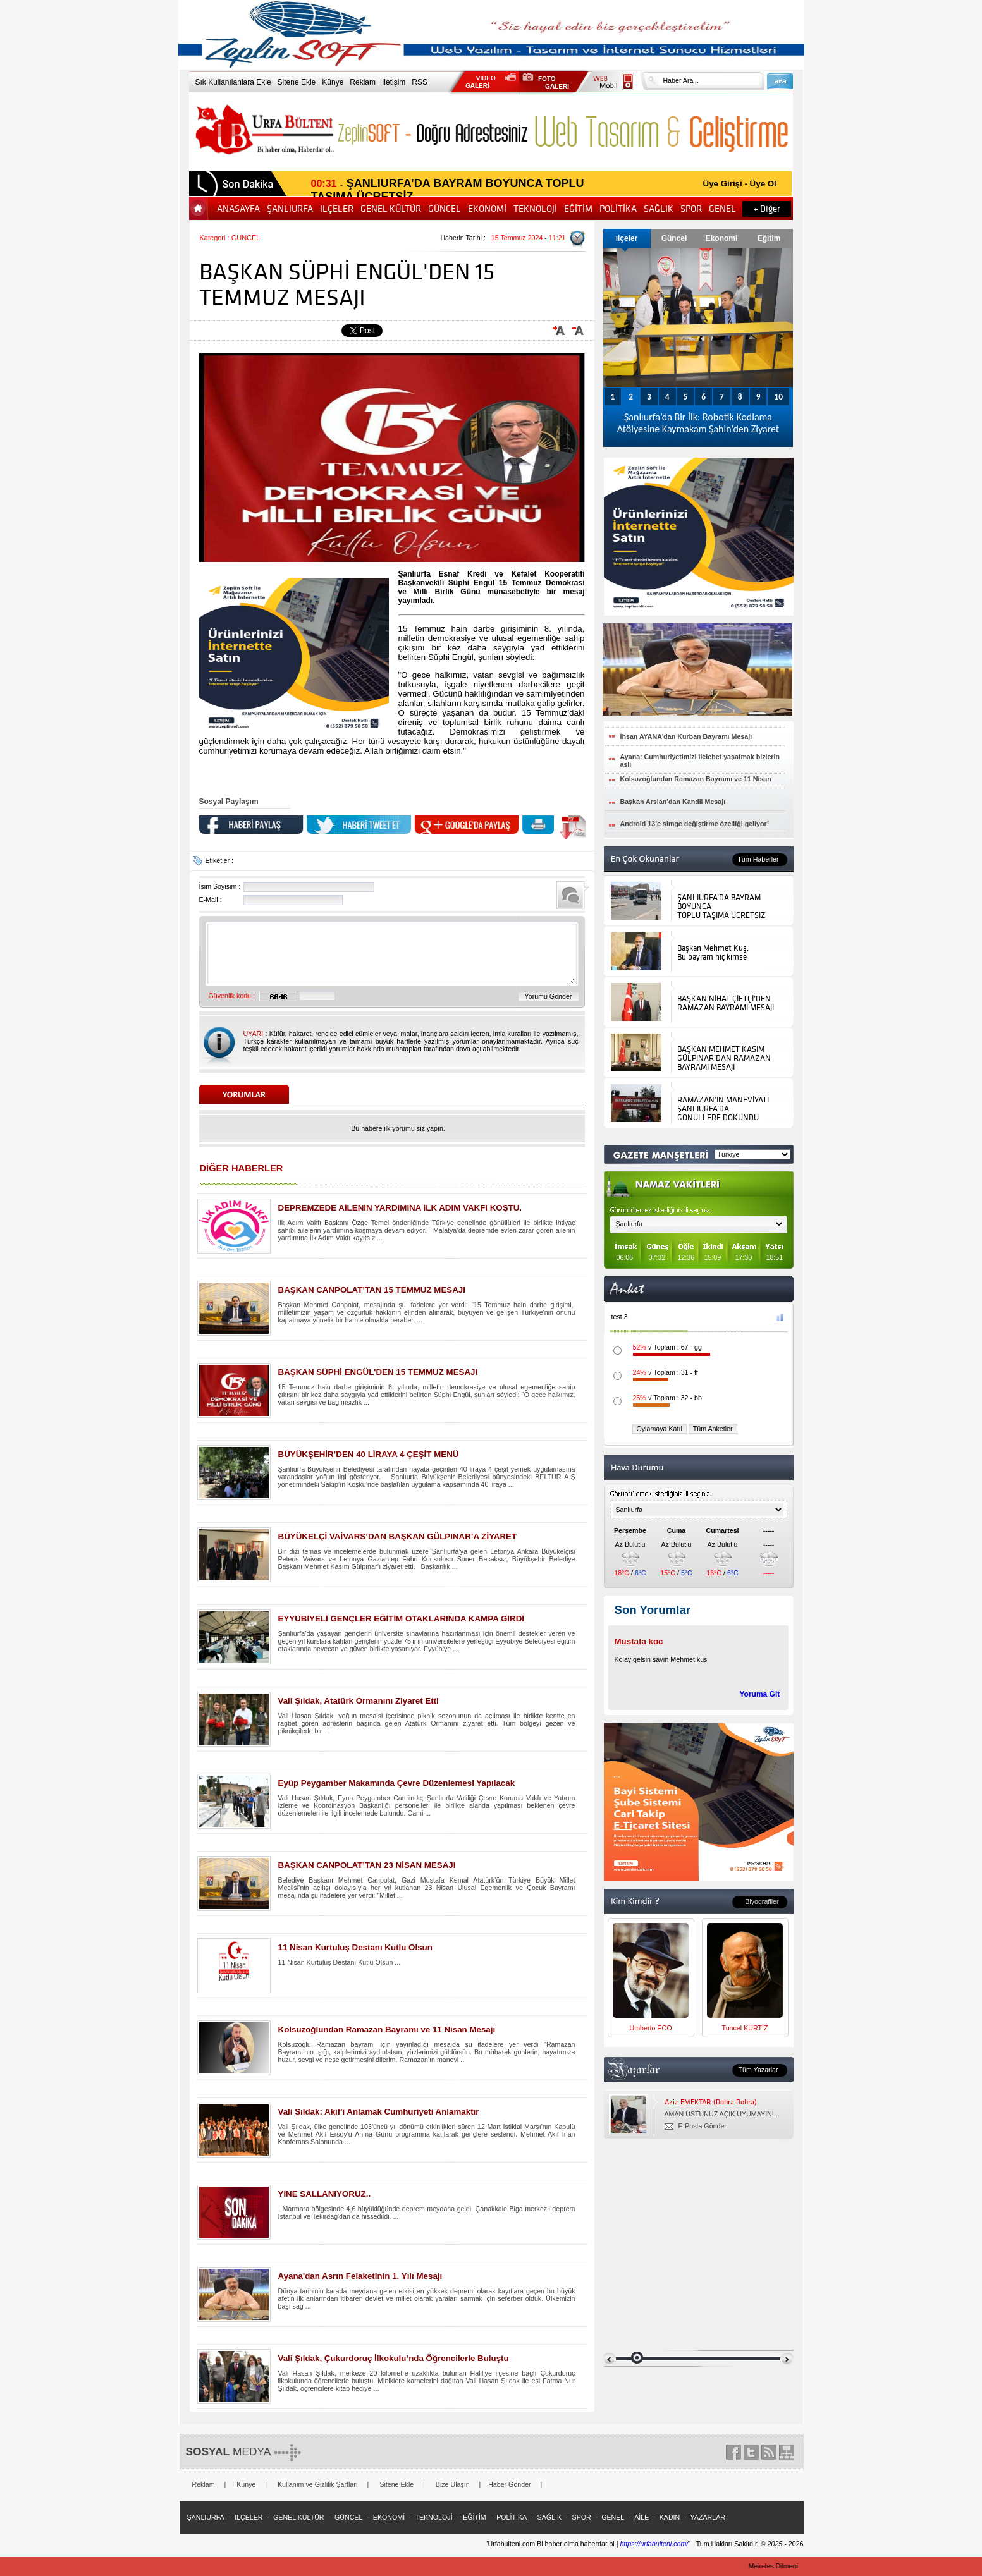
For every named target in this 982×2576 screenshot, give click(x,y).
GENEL (723, 209)
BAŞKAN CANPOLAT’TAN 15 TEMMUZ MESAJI (371, 1290)
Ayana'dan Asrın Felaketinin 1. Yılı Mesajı (360, 2276)
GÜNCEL (445, 209)
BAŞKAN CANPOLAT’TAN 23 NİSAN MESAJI (367, 1865)
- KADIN (665, 2517)
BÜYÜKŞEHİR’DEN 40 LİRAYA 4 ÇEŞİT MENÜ (368, 1454)
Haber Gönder (509, 2484)
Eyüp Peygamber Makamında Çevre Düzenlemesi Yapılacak (396, 1783)
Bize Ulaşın (453, 2484)
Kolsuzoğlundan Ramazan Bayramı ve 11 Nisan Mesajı (387, 2029)
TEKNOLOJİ (536, 209)
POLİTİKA (619, 209)
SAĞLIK (659, 209)
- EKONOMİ (385, 2517)
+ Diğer (767, 209)
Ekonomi (722, 238)
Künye (332, 82)
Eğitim (769, 238)
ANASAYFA (239, 209)
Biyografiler (761, 1901)
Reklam (363, 82)
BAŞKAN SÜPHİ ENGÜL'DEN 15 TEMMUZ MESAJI (378, 1372)
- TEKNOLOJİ (429, 2517)
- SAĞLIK (545, 2517)
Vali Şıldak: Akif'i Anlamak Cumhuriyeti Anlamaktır (378, 2111)
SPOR (692, 209)
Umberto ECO (651, 2028)
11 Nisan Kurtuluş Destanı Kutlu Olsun (355, 1947)
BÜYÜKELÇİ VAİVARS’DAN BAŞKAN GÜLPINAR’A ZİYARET (397, 1536)
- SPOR (577, 2517)
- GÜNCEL (345, 2517)
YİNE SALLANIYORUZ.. (324, 2194)
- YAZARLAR (703, 2517)
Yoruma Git (760, 1694)
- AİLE (638, 2517)
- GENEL (609, 2517)
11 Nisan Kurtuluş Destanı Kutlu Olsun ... (339, 1962)
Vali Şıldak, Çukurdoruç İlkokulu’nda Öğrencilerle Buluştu (393, 2358)
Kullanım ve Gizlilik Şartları (318, 2484)
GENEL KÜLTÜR (391, 209)
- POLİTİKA (508, 2517)
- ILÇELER (245, 2517)
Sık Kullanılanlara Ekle (233, 82)
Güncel (674, 238)
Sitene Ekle (297, 82)
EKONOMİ (488, 209)
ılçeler (627, 238)
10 (778, 396)
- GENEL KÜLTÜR (295, 2517)
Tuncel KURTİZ (745, 2028)
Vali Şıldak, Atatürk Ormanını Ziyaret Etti (358, 1701)
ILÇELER (337, 209)
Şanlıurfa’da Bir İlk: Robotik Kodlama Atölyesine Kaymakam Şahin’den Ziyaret (698, 423)
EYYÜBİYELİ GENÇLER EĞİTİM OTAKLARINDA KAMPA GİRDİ (401, 1618)
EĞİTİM (579, 209)
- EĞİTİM (470, 2517)
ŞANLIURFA (291, 209)
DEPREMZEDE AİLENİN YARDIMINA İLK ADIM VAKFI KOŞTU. (400, 1207)
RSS (419, 82)
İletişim (393, 82)
